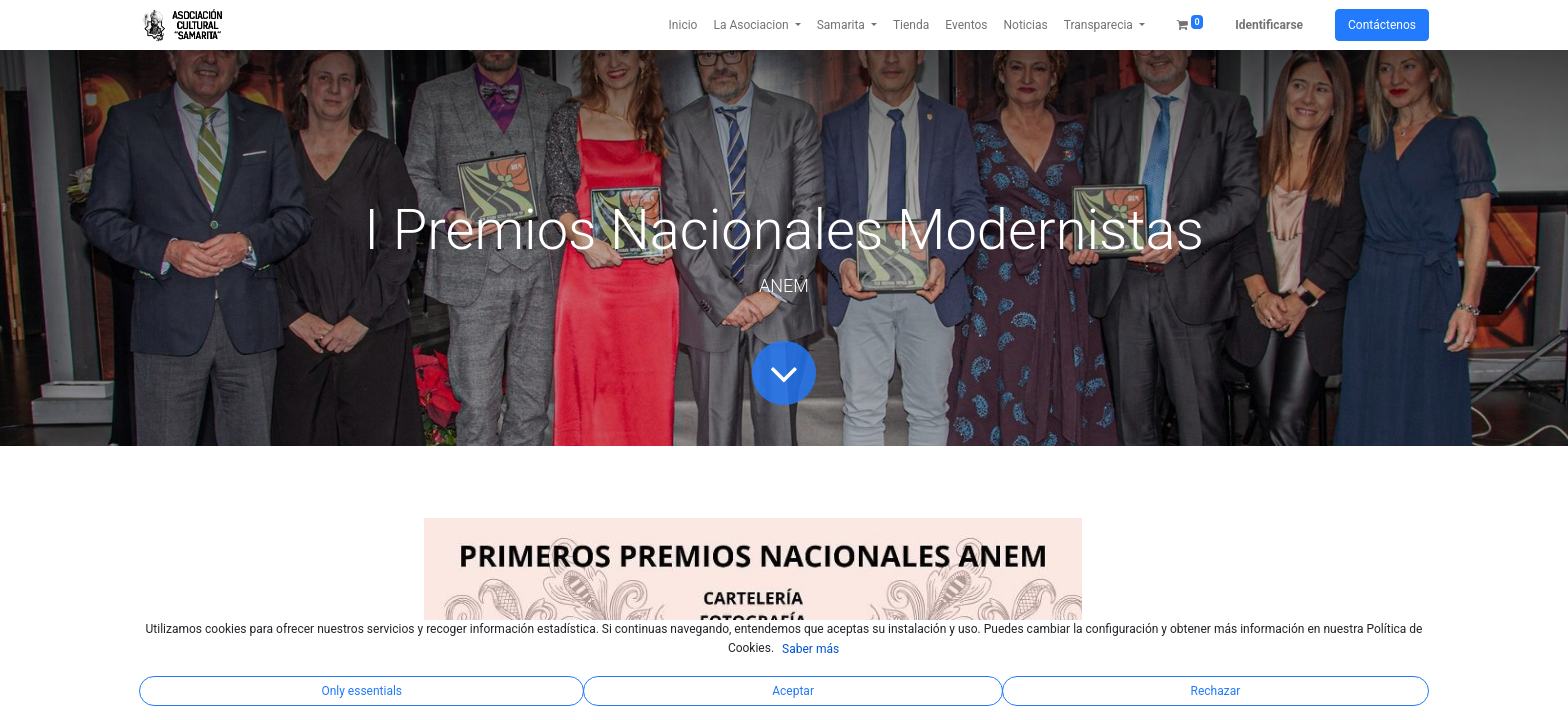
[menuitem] (683, 25)
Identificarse (1269, 25)
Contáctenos (1382, 25)
